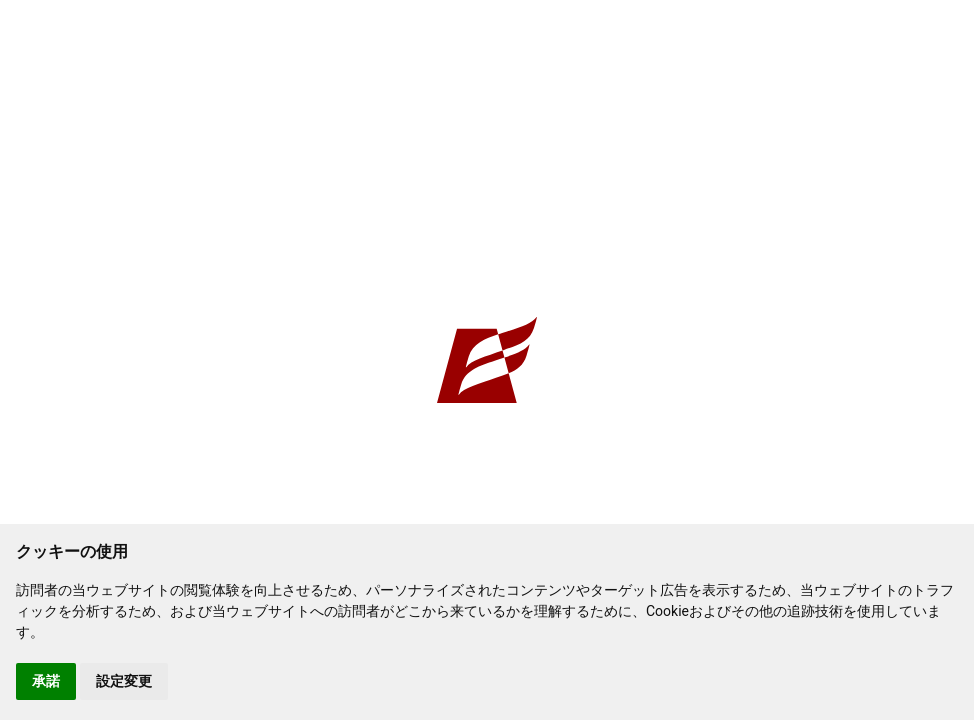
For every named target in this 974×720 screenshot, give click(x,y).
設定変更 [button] (124, 681)
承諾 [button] (46, 681)
